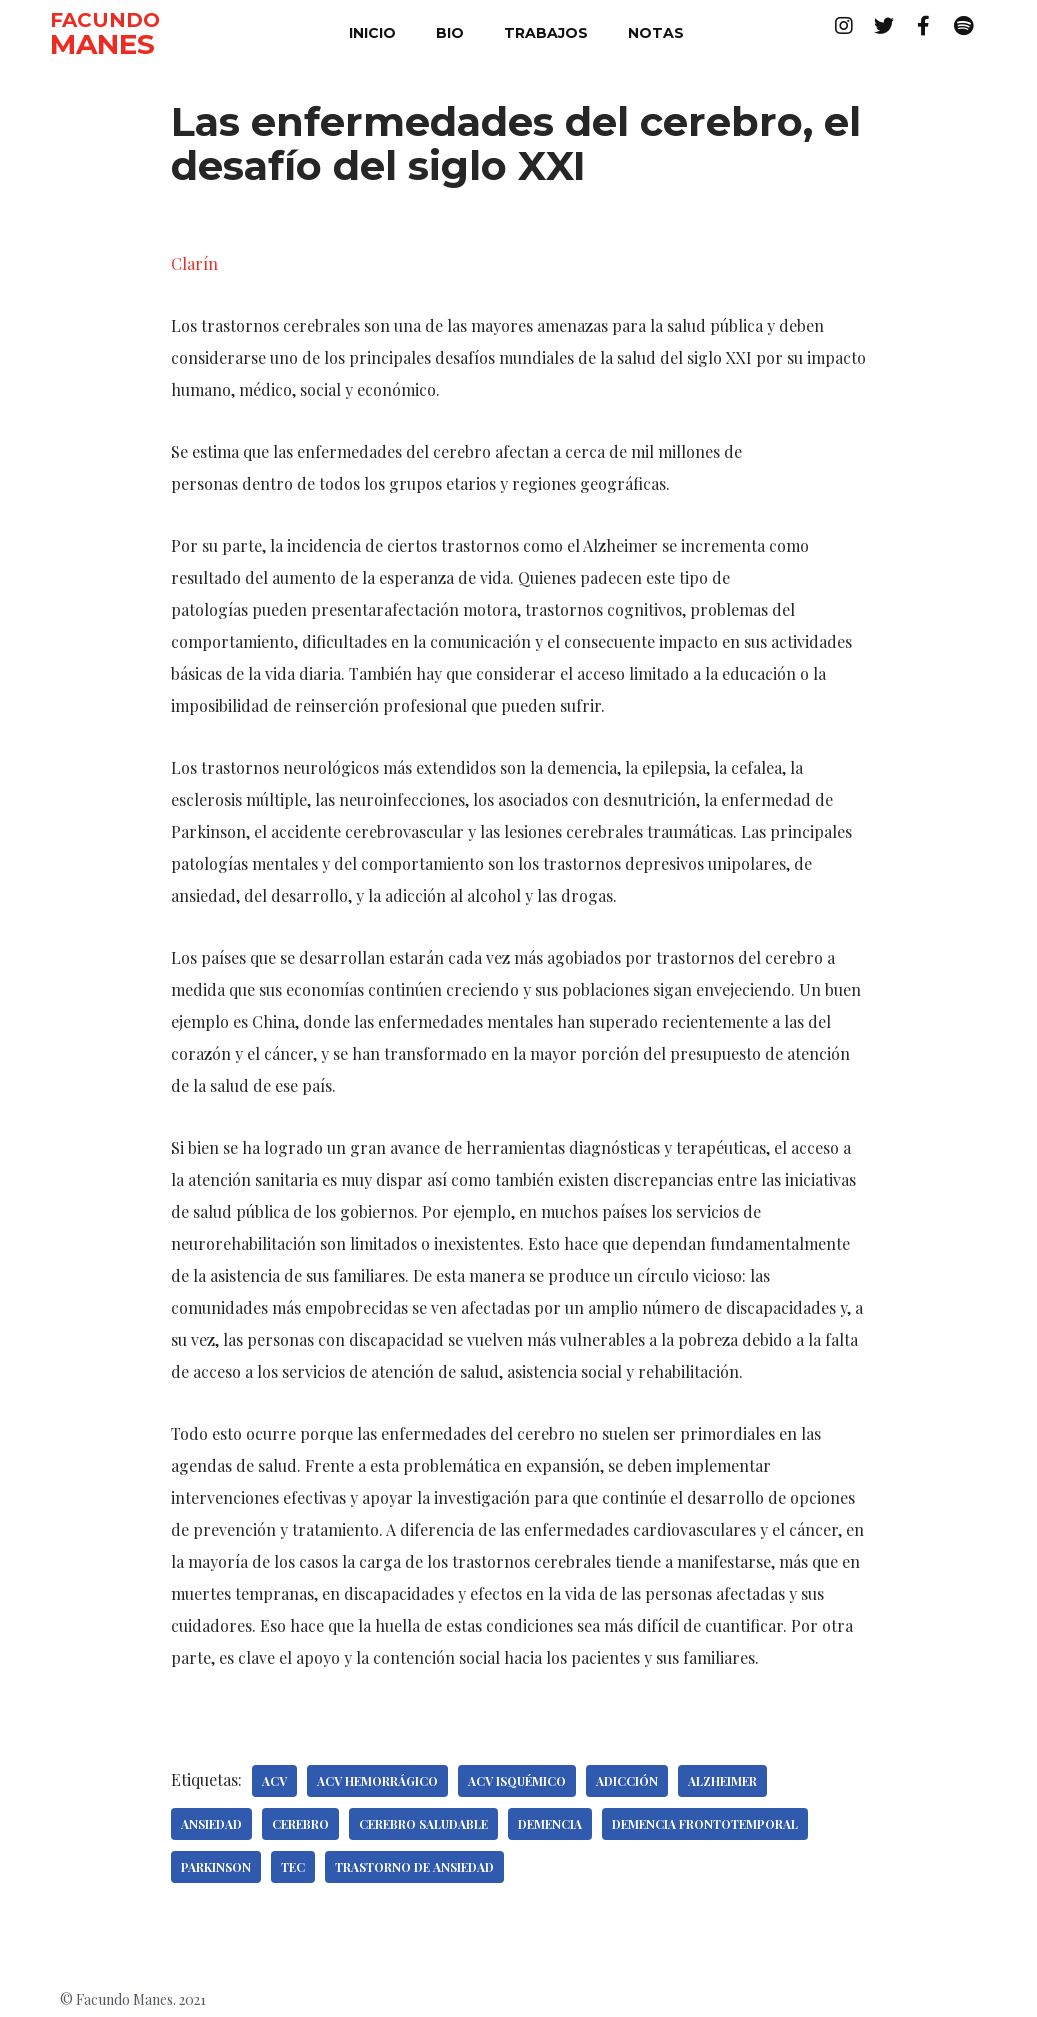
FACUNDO (105, 20)
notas (656, 33)
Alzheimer (722, 1781)
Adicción (627, 1781)
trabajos (546, 33)
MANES (102, 44)
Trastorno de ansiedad (414, 1867)
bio (450, 33)
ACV (274, 1781)
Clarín (194, 263)
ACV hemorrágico (377, 1781)
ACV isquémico (517, 1781)
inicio (372, 33)
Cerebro (300, 1824)
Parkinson (216, 1867)
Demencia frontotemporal (705, 1824)
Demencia (550, 1824)
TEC (293, 1867)
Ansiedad (211, 1824)
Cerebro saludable (423, 1824)
